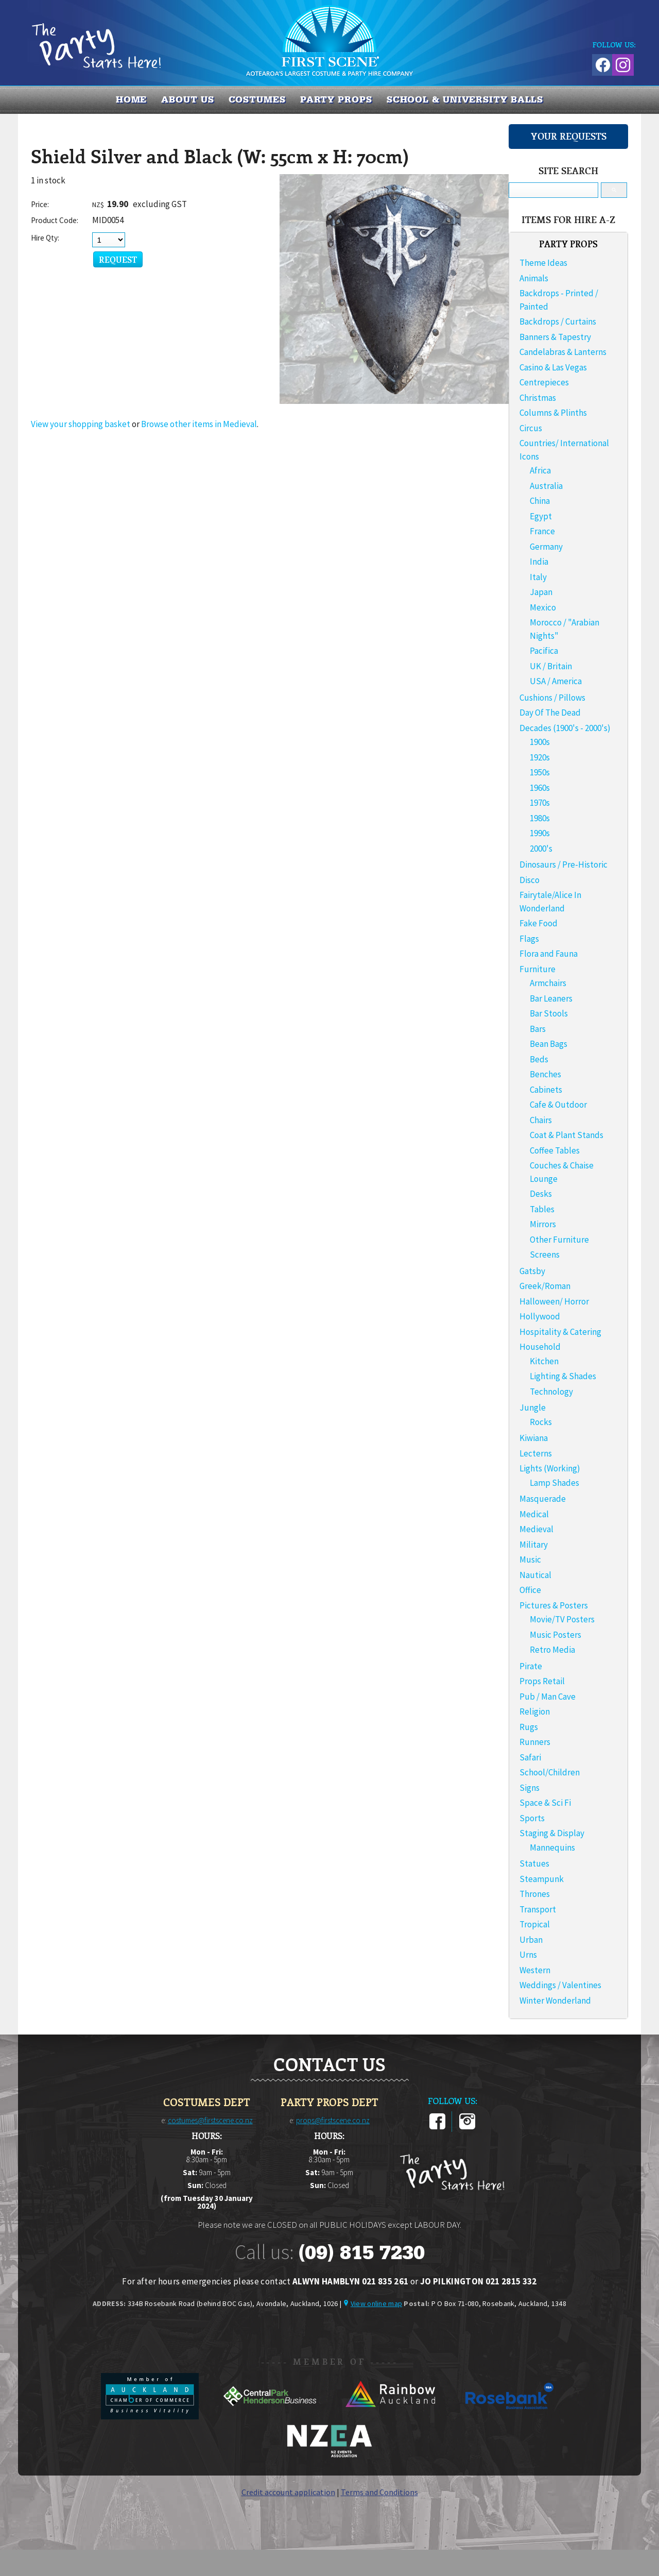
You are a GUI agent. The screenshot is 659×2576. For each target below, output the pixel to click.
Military (533, 1544)
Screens (545, 1254)
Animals (533, 278)
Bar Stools (549, 1013)
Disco (529, 880)
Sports (532, 1818)
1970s (540, 802)
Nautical (535, 1575)
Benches (545, 1074)
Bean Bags (548, 1043)
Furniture (537, 969)
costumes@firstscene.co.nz (210, 2120)
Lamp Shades (554, 1482)
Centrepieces (544, 382)
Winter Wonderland (555, 2000)
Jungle (532, 1407)
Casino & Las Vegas (553, 367)
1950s (540, 772)
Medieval (536, 1529)
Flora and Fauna (548, 953)
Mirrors (543, 1224)
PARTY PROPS (336, 99)
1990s (540, 833)
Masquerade (542, 1498)
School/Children (549, 1772)
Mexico (543, 607)
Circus (530, 428)
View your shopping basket (80, 424)
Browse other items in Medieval (199, 424)
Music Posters (555, 1634)
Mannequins (552, 1847)
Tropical (534, 1924)
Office (530, 1590)
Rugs (528, 1727)
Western (534, 1970)
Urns (528, 1954)
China (540, 500)
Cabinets (546, 1089)
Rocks (541, 1422)
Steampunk (541, 1879)
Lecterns (535, 1453)
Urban (531, 1939)
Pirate (530, 1666)
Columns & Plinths (553, 412)
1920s (540, 757)
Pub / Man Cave (547, 1696)
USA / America (556, 681)
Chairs (541, 1120)
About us (187, 99)
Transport (537, 1909)
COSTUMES (257, 99)
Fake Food (538, 923)
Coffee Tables (555, 1150)
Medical (534, 1514)
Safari (530, 1757)
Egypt (541, 516)
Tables (542, 1209)
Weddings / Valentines (560, 1985)
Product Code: (54, 220)
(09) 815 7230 (361, 2252)
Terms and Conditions (379, 2492)
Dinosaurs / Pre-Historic (563, 864)
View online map (376, 2303)
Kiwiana (533, 1438)
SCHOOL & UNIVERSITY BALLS (465, 99)
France (542, 531)
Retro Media (552, 1649)
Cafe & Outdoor (558, 1104)
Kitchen (544, 1361)
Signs (529, 1787)
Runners (534, 1742)
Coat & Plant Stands (566, 1135)
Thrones (534, 1894)
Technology (551, 1391)
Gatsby (532, 1271)
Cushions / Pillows (552, 697)
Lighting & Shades (563, 1376)
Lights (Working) (549, 1468)
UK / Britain (551, 666)
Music (530, 1559)
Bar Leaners (551, 998)
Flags (529, 938)
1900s (540, 742)
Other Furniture (559, 1239)
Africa (540, 470)
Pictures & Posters (553, 1605)
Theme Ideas (543, 262)
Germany (546, 546)
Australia (546, 486)
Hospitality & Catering (560, 1331)
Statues (534, 1863)
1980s (540, 818)
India (539, 561)
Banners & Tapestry (555, 337)
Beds (539, 1059)
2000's (541, 848)
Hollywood (539, 1316)
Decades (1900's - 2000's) (565, 728)
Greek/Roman (544, 1286)
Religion (534, 1711)
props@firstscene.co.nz (333, 2120)
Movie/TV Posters (562, 1619)
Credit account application (288, 2492)
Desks (541, 1193)
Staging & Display (551, 1833)
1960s (540, 787)
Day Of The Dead (550, 712)
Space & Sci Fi (545, 1802)
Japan (541, 592)
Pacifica (544, 650)
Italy (538, 577)
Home (131, 99)
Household (540, 1346)
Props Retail (542, 1681)
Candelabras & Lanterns (562, 352)
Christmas (537, 397)
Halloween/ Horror (554, 1301)
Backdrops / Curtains (557, 321)
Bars (538, 1029)
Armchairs (548, 983)
